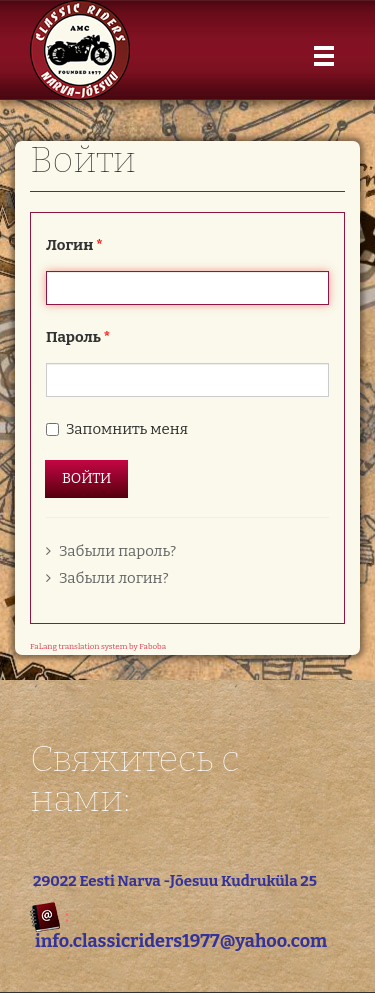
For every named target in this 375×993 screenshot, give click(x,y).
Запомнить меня (127, 429)
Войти (86, 478)
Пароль (78, 337)
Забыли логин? (107, 578)
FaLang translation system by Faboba (98, 646)
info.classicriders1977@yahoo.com (181, 941)
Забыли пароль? (111, 551)
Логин (74, 245)
